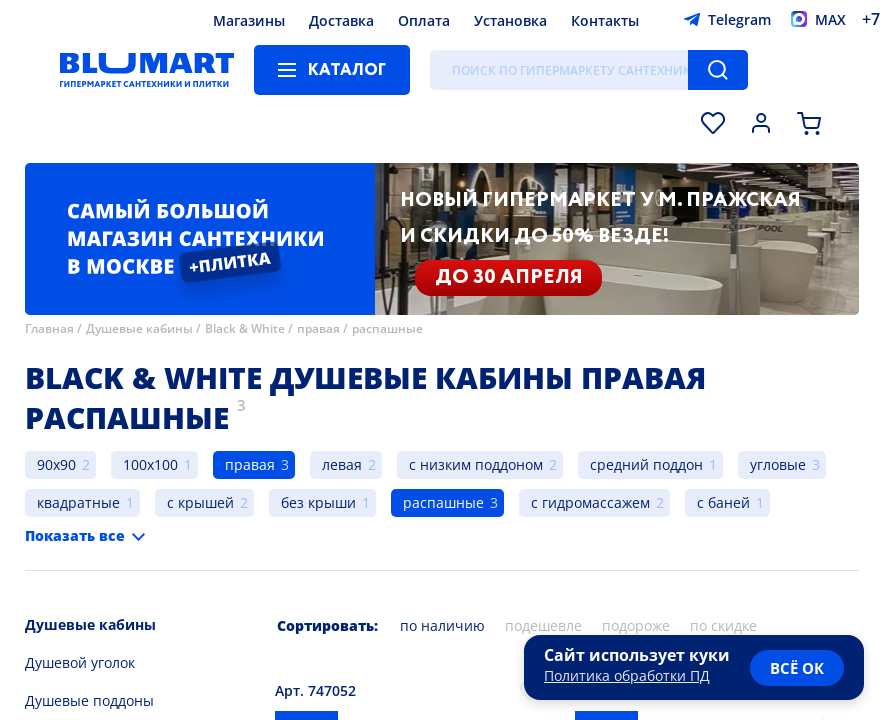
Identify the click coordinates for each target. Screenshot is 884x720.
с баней (723, 502)
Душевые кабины (139, 328)
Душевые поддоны (89, 700)
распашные (387, 328)
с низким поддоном (476, 464)
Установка (510, 20)
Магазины (249, 20)
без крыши (318, 502)
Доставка (341, 20)
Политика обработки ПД (627, 675)
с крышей (200, 502)
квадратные (78, 502)
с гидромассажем (590, 502)
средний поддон (646, 464)
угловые (778, 464)
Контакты (605, 20)
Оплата (424, 20)
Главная (49, 328)
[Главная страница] (147, 70)
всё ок (797, 668)
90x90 (56, 464)
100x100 (150, 464)
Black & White (245, 328)
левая (342, 464)
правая (318, 328)
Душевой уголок (80, 662)
